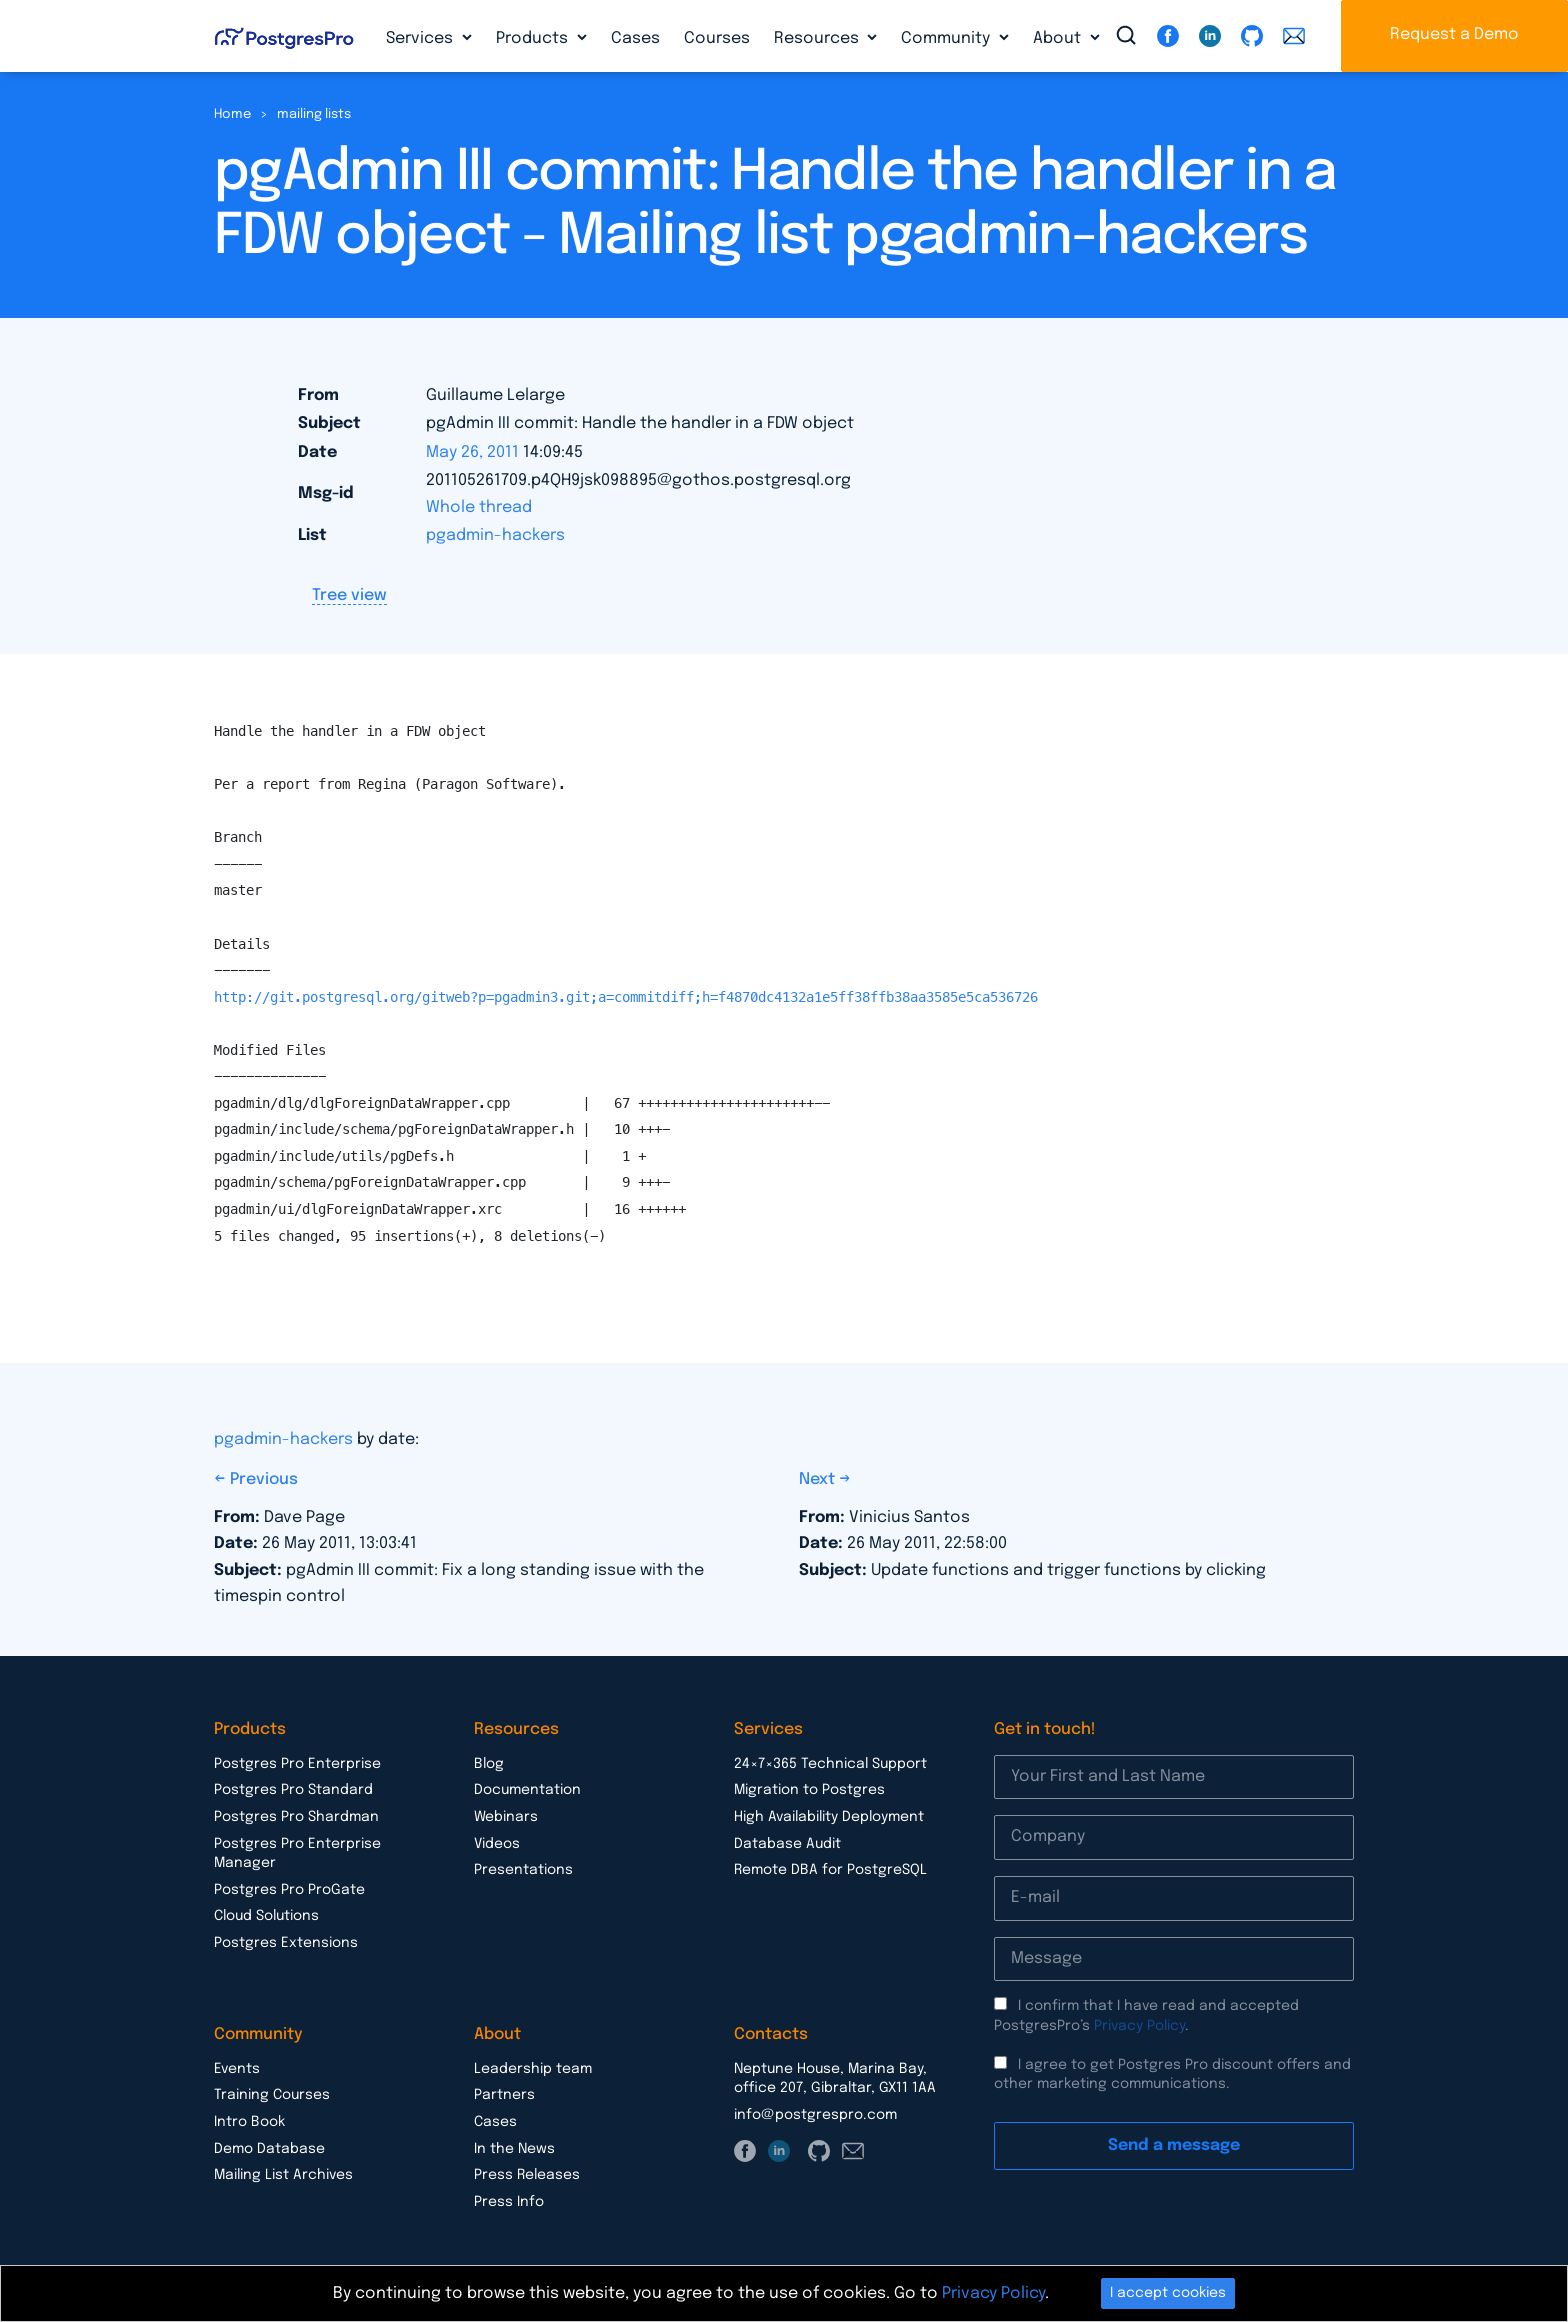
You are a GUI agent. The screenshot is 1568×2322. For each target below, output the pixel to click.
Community (947, 38)
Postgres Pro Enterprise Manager (297, 1854)
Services (421, 38)
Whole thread (479, 507)
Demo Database (269, 2149)
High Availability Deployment (829, 1817)
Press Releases (527, 2175)
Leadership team (533, 2069)
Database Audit (787, 1844)
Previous (264, 1479)
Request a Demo (1454, 34)
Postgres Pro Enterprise (297, 1764)
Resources (818, 38)
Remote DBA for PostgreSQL (830, 1870)
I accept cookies (1168, 2293)
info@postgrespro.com (815, 2115)
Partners (504, 2095)
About (1059, 38)
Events (237, 2069)
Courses (717, 38)
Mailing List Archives (283, 2175)
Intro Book (249, 2122)
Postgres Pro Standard (293, 1790)
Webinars (506, 1817)
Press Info (509, 2202)
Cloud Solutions (266, 1916)
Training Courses (272, 2095)
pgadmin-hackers (495, 535)
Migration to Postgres (809, 1790)
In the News (514, 2149)
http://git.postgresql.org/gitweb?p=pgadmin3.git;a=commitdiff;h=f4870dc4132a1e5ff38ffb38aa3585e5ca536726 (626, 997)
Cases (635, 38)
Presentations (523, 1870)
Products (534, 38)
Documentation (527, 1790)
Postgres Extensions (286, 1943)
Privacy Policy (1139, 2026)
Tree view (349, 595)
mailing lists (314, 114)
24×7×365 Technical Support (830, 1764)
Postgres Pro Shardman (296, 1817)
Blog (489, 1764)
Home (232, 114)
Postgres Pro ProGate (289, 1890)
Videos (497, 1844)
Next (819, 1479)
